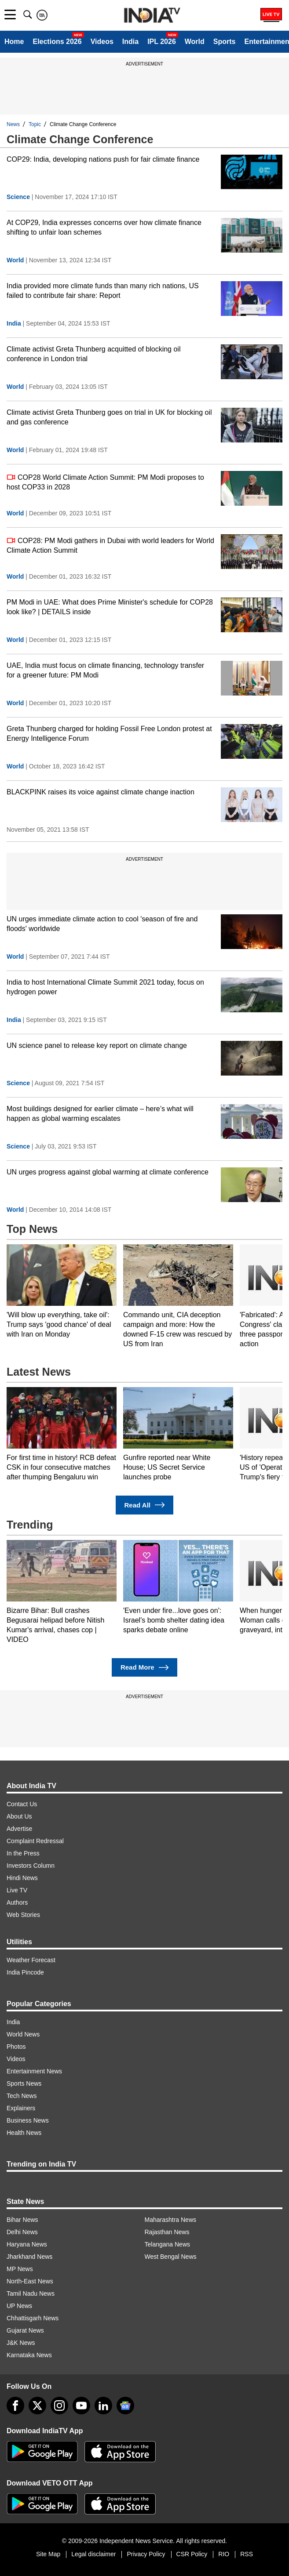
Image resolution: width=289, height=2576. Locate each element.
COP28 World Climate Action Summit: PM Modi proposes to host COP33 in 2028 (105, 482)
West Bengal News (171, 2256)
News (13, 124)
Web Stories (23, 1914)
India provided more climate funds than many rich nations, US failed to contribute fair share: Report (103, 290)
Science (18, 196)
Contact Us (22, 1804)
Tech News (22, 2095)
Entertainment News (34, 2071)
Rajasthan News (167, 2231)
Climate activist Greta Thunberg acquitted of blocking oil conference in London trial (93, 353)
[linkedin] (103, 2405)
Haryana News (27, 2244)
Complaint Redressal (35, 1840)
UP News (19, 2305)
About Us (19, 1816)
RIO (223, 2554)
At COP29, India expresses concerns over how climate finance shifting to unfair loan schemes (104, 227)
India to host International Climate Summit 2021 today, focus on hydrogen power (105, 987)
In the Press (23, 1853)
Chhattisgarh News (33, 2318)
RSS (246, 2554)
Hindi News (22, 1877)
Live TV (17, 1890)
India (130, 41)
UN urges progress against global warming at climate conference (108, 1172)
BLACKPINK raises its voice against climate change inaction (100, 792)
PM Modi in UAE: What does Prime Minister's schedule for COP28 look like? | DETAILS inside (110, 607)
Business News (28, 2120)
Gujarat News (25, 2330)
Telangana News (167, 2244)
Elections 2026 (57, 41)
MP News (20, 2268)
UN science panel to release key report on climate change (97, 1045)
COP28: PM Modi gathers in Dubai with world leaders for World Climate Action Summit (110, 545)
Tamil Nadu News (31, 2293)
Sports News (24, 2083)
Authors (17, 1902)
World (195, 41)
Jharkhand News (29, 2256)
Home (14, 41)
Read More (144, 1668)
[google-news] (125, 2405)
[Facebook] (15, 2405)
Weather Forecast (31, 1960)
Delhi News (22, 2231)
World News (23, 2034)
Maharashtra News (171, 2219)
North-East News (30, 2281)
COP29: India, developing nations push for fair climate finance (103, 159)
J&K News (21, 2342)
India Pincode (25, 1972)
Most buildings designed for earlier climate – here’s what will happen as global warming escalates (100, 1113)
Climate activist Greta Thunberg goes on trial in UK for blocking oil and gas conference (109, 417)
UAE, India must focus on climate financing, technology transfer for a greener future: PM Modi (105, 670)
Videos (102, 41)
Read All (144, 1505)
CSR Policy (192, 2554)
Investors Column (31, 1865)
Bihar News (22, 2219)
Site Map (48, 2554)
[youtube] (81, 2405)
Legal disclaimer (93, 2554)
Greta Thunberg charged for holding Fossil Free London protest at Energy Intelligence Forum (109, 733)
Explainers (21, 2108)
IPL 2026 (161, 41)
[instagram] (59, 2405)
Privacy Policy (146, 2554)
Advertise (19, 1828)
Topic (35, 124)
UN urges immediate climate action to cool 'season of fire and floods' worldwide (102, 923)
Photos (16, 2046)
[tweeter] (37, 2405)
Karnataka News (29, 2355)
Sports (224, 41)
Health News (24, 2132)
